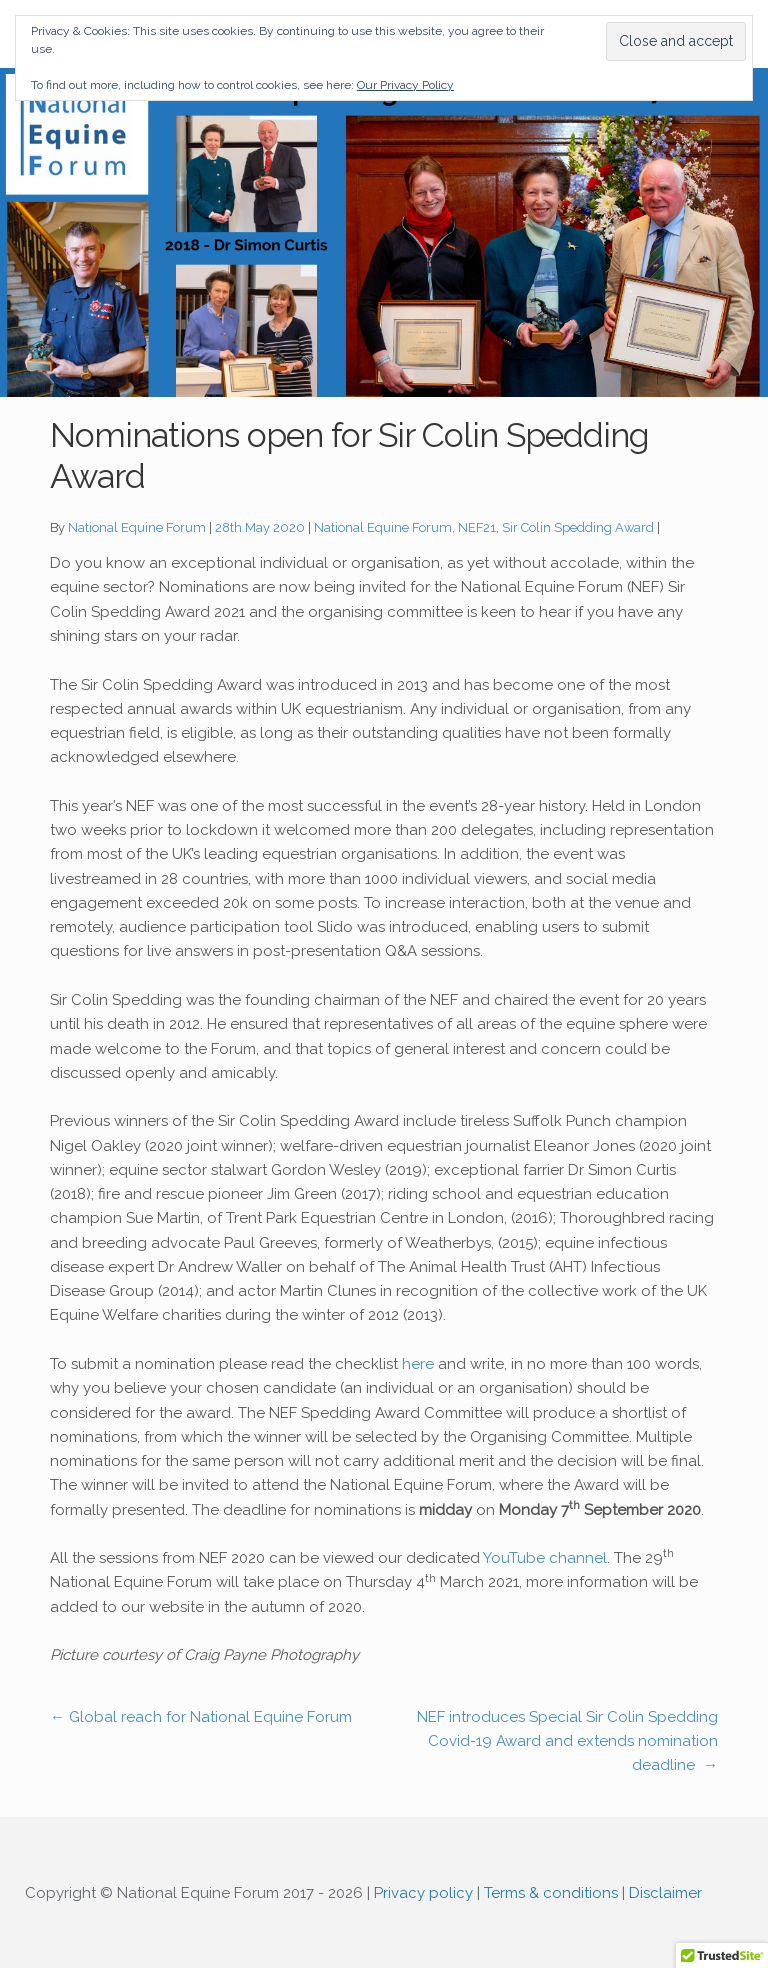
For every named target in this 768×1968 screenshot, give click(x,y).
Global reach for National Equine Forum (201, 1717)
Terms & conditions (551, 1893)
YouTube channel (545, 1558)
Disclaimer (665, 1893)
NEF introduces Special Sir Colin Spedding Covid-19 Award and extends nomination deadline (567, 1741)
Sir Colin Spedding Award (578, 527)
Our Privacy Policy (405, 85)
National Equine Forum (137, 527)
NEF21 (477, 527)
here (418, 1364)
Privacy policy (423, 1893)
